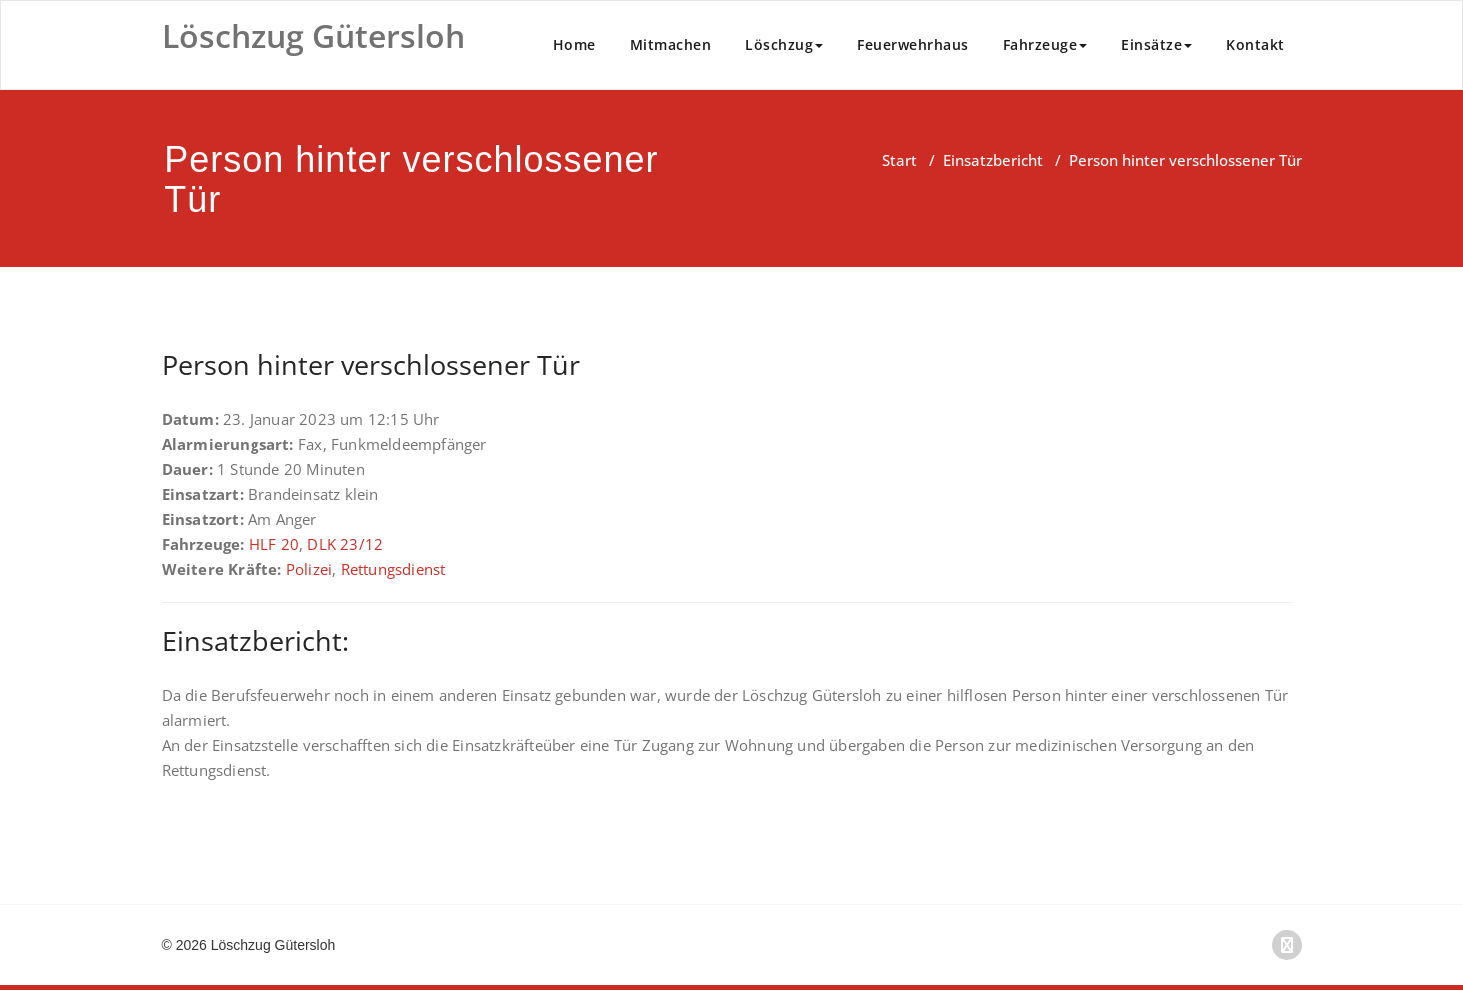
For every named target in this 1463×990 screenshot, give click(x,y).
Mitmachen (671, 44)
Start (899, 160)
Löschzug (784, 44)
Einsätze (1156, 44)
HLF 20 (274, 544)
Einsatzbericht (993, 160)
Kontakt (1255, 44)
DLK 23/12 (345, 544)
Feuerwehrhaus (913, 44)
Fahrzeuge (1045, 44)
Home (574, 44)
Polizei (309, 569)
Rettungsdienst (393, 569)
